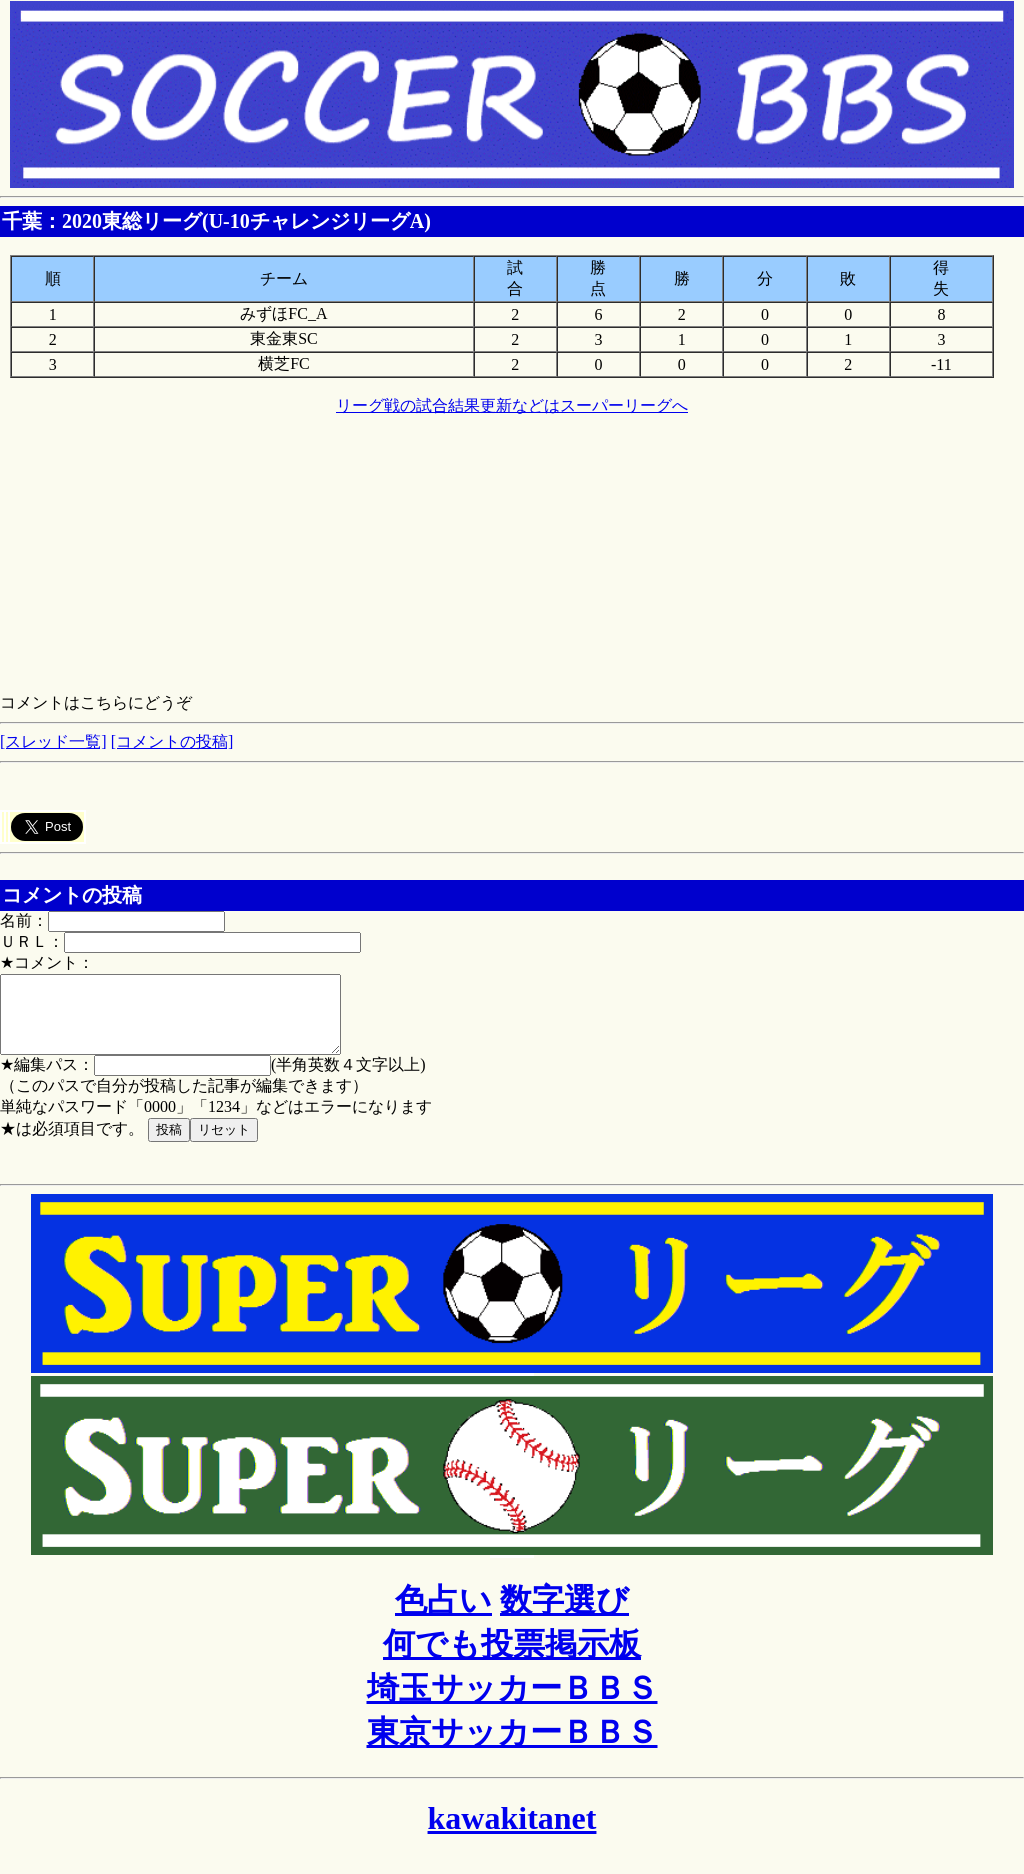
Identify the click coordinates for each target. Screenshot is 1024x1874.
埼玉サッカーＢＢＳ (512, 1703)
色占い (443, 1615)
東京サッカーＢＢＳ (512, 1747)
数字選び (564, 1615)
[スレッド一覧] (53, 741)
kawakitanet (512, 1833)
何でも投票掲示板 (512, 1659)
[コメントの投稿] (172, 741)
